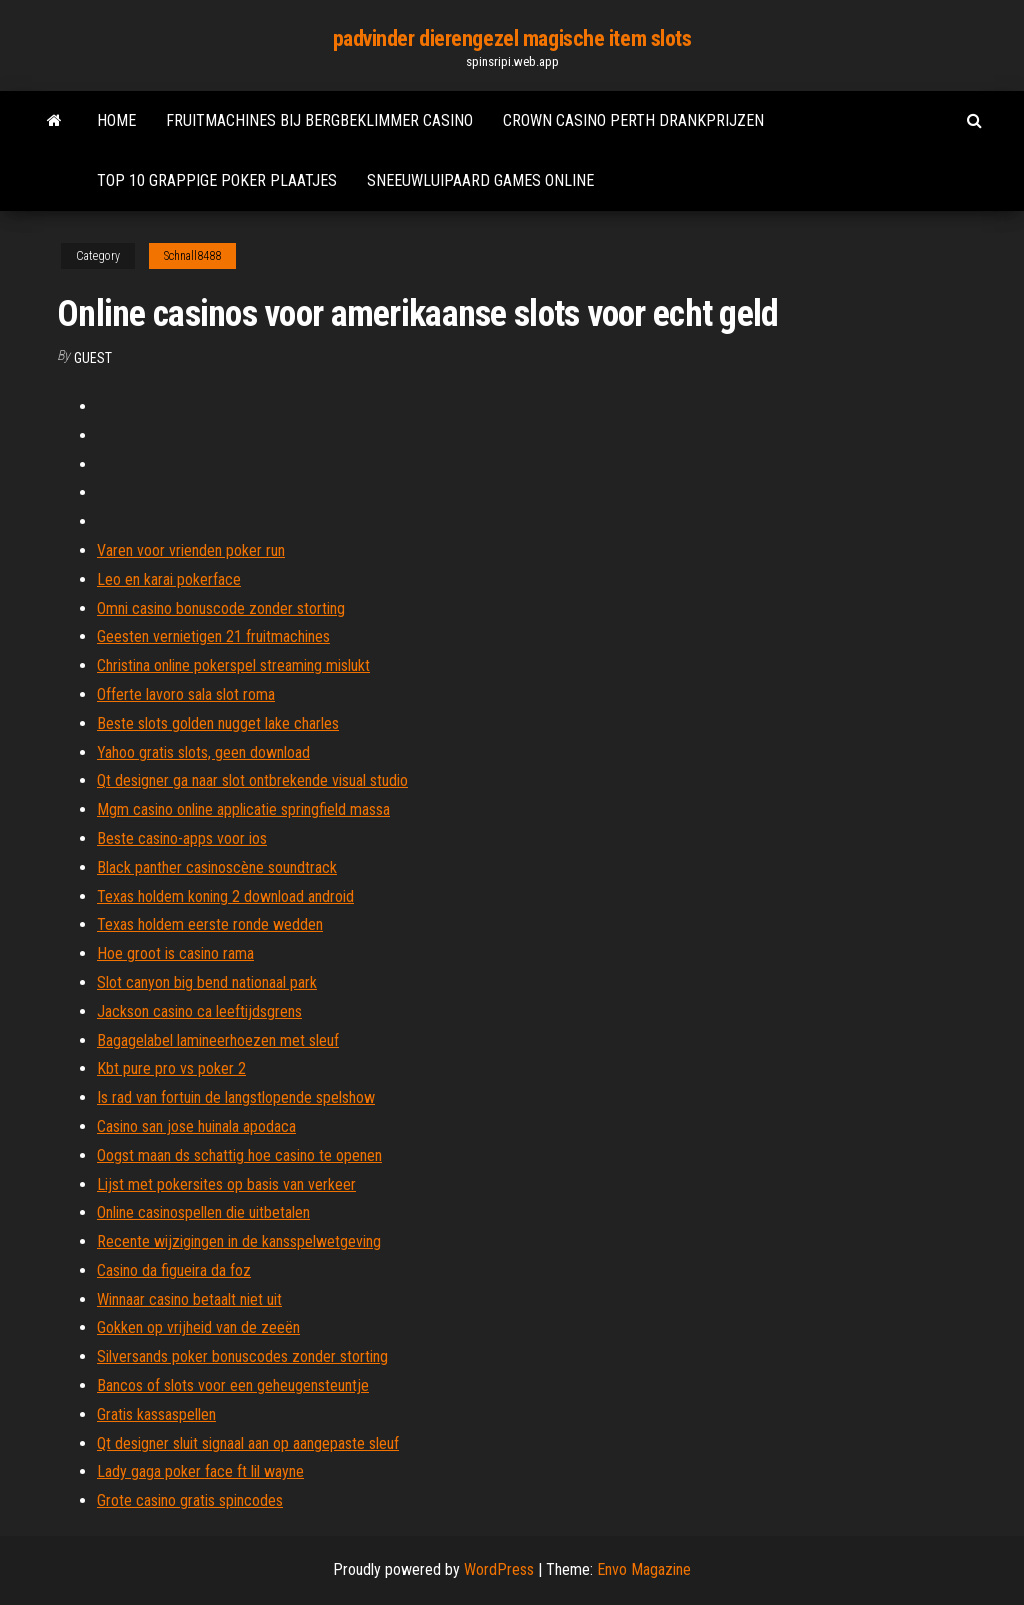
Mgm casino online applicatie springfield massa (243, 809)
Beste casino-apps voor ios (182, 838)
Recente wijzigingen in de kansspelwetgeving (239, 1241)
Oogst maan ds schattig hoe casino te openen (239, 1155)
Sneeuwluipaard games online (480, 180)
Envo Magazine (644, 1569)
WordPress (499, 1569)
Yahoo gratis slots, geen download (203, 752)
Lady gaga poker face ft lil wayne (200, 1471)
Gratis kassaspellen (156, 1414)
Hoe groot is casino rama (175, 953)
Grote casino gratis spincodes (190, 1500)
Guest (93, 358)
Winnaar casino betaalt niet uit (189, 1299)
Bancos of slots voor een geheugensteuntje (233, 1385)
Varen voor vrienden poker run (191, 550)
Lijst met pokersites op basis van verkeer (226, 1184)
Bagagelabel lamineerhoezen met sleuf (218, 1040)
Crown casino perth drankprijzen (633, 120)
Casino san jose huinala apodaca (196, 1126)
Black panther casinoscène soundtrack (217, 867)
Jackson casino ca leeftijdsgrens (199, 1011)
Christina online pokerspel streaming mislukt (233, 665)
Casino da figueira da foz (174, 1270)
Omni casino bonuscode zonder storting (221, 608)
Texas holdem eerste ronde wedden (210, 924)
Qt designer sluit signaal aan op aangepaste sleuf (248, 1443)
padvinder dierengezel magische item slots (512, 38)
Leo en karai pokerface (169, 579)
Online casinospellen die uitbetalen (203, 1212)
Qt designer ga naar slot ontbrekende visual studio (252, 780)
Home (116, 120)
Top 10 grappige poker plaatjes (217, 180)
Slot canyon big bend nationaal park (207, 982)
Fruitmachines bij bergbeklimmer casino (319, 120)
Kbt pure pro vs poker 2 (171, 1068)
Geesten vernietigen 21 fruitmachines (213, 636)
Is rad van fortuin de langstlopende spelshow (236, 1097)
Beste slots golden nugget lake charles (218, 723)
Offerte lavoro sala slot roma (186, 694)
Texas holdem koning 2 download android (225, 896)
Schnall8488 (192, 256)
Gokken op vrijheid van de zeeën (198, 1327)
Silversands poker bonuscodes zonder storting (242, 1356)
